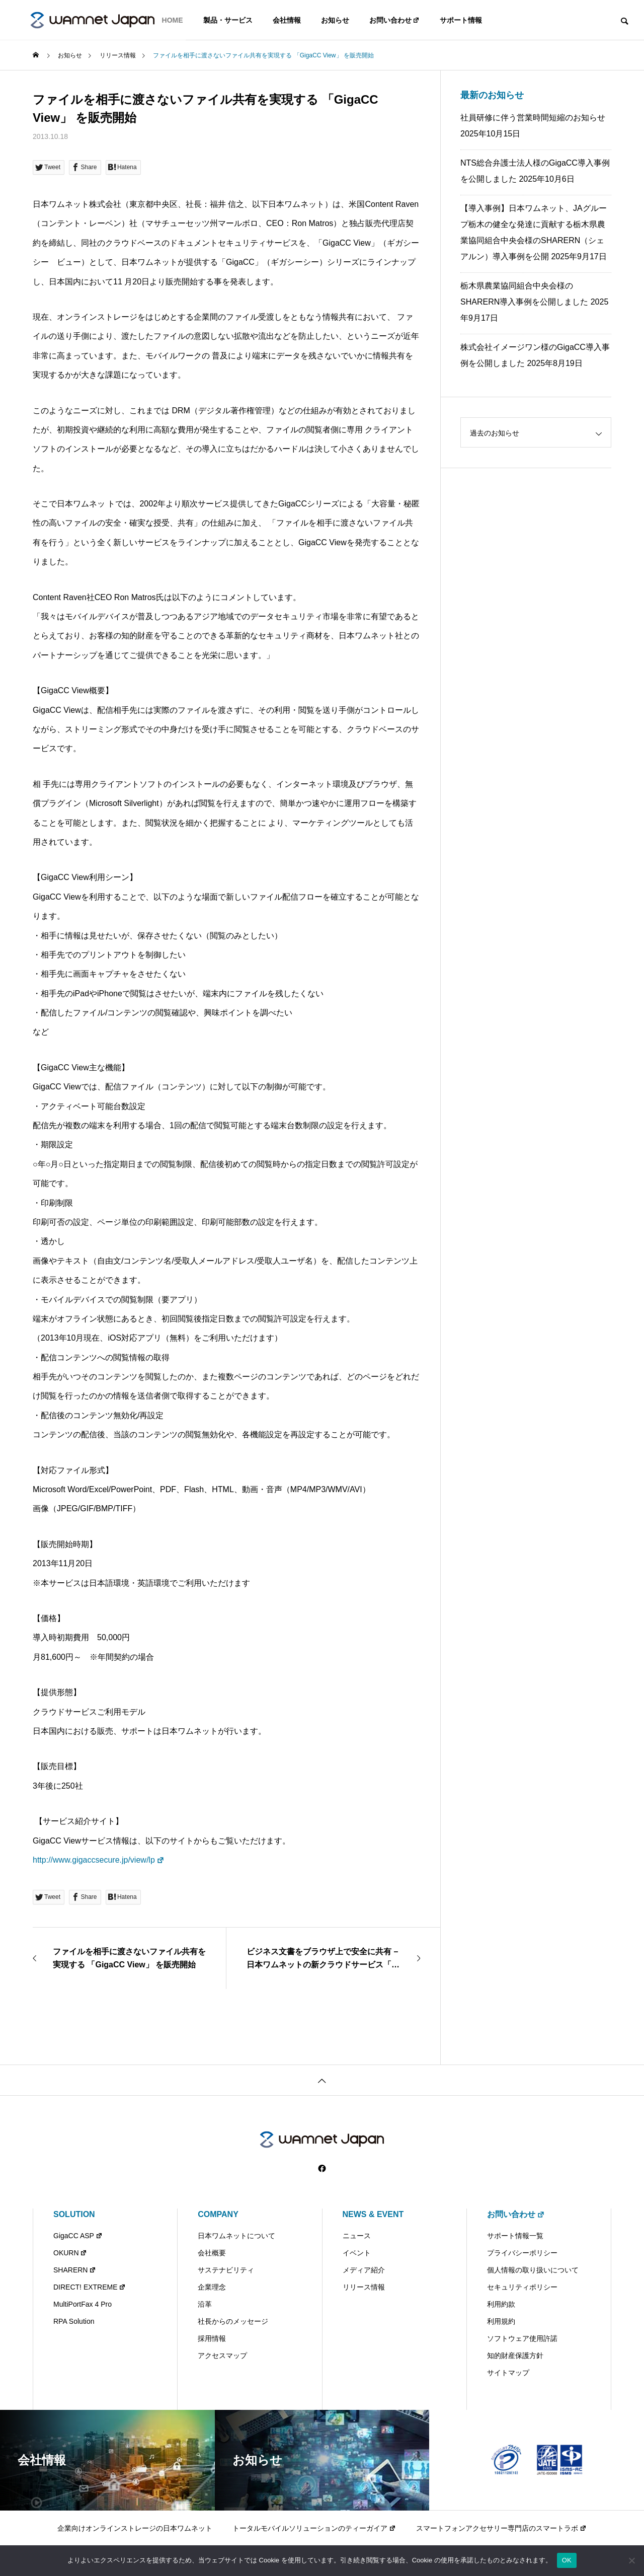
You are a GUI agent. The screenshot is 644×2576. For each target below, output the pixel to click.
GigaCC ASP (78, 2236)
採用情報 (212, 2338)
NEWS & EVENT (373, 2214)
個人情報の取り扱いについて (533, 2270)
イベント (357, 2253)
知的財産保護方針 (515, 2355)
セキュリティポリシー (522, 2287)
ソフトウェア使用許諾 (522, 2338)
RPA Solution (73, 2321)
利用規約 (501, 2321)
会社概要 (212, 2253)
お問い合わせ (394, 20)
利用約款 (501, 2304)
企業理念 (212, 2287)
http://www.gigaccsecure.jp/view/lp (99, 1860)
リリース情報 (364, 2287)
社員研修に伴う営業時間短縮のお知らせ (532, 117)
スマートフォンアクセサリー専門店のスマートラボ (501, 2528)
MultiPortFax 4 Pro (82, 2304)
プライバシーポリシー (522, 2253)
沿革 (205, 2304)
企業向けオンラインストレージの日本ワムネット (134, 2528)
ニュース (357, 2236)
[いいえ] (631, 2560)
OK (567, 2560)
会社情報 (287, 20)
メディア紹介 (364, 2270)
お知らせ (335, 20)
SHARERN (74, 2270)
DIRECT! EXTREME (89, 2287)
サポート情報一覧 (515, 2236)
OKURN (70, 2253)
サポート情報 (461, 20)
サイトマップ (508, 2373)
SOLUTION (74, 2214)
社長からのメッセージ (233, 2321)
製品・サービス (228, 20)
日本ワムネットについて (236, 2236)
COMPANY (218, 2214)
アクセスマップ (222, 2355)
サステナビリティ (226, 2270)
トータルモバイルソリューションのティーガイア (314, 2528)
